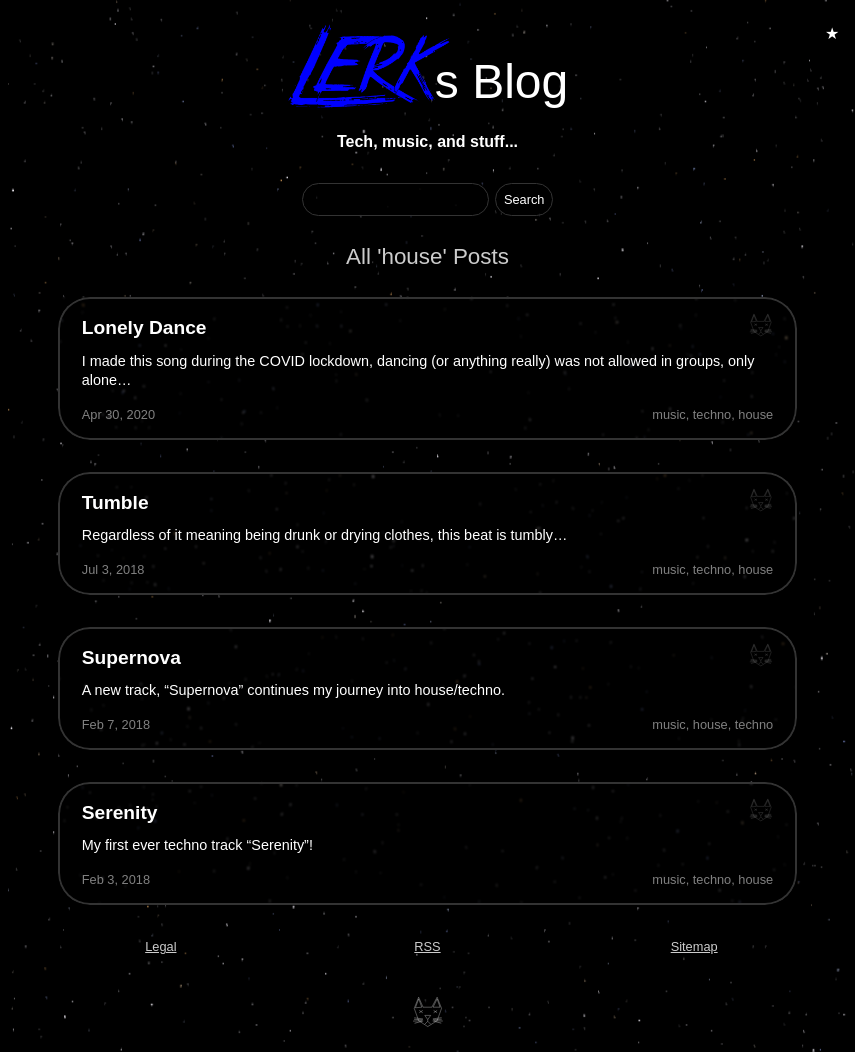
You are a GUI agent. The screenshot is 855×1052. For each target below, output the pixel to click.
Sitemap (694, 946)
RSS (427, 946)
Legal (160, 946)
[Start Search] (524, 199)
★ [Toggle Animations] (832, 33)
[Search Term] (395, 199)
